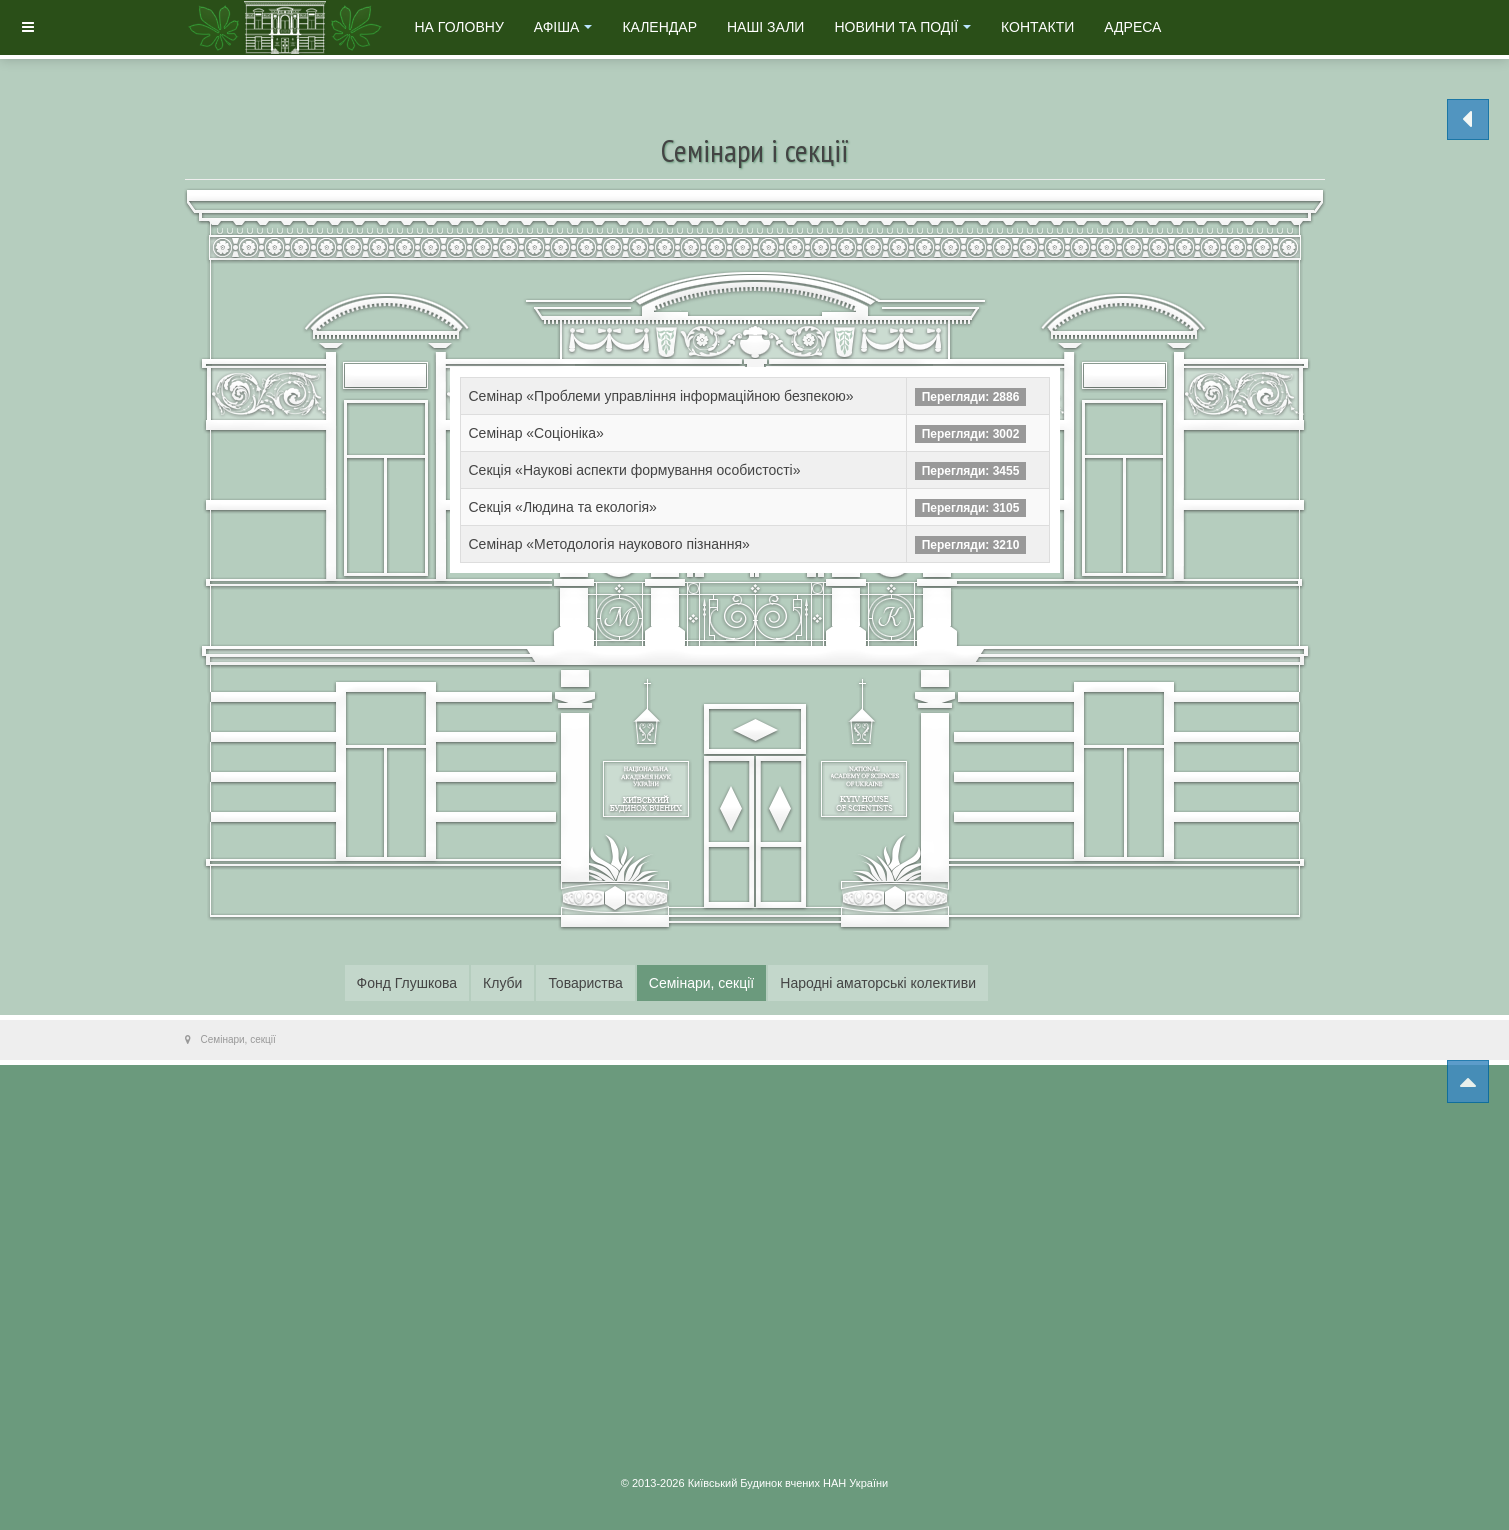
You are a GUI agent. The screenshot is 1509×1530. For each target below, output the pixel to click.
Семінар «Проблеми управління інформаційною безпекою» (661, 396)
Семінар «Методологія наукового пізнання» (609, 544)
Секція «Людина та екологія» (563, 507)
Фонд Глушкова (407, 983)
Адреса (1132, 27)
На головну (459, 27)
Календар (659, 27)
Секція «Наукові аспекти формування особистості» (635, 470)
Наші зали (765, 27)
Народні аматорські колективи (878, 983)
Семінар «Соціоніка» (536, 433)
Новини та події (902, 27)
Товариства (585, 983)
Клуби (502, 983)
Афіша (563, 27)
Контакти (1037, 27)
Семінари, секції (701, 983)
